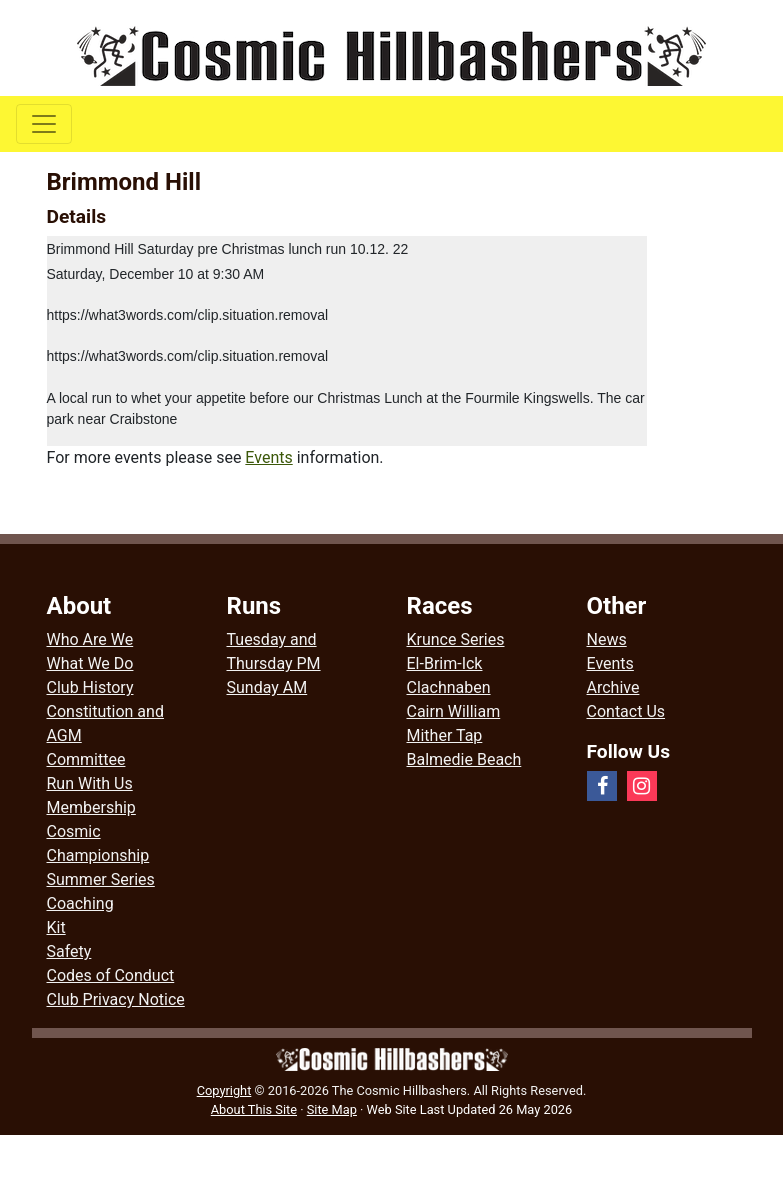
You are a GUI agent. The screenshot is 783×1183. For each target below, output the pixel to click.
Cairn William (454, 711)
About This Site (254, 1109)
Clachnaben (449, 687)
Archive (613, 687)
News (607, 639)
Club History (90, 687)
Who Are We (90, 639)
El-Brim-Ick (445, 663)
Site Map (332, 1109)
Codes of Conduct (111, 975)
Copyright (224, 1090)
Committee (86, 759)
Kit (56, 927)
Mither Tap (445, 735)
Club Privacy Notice (116, 999)
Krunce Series (456, 639)
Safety (69, 951)
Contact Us (626, 711)
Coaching (80, 903)
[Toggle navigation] (44, 124)
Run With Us (90, 783)
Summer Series (101, 879)
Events (268, 457)
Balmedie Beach (464, 759)
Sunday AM (267, 687)
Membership (91, 807)
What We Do (90, 663)
